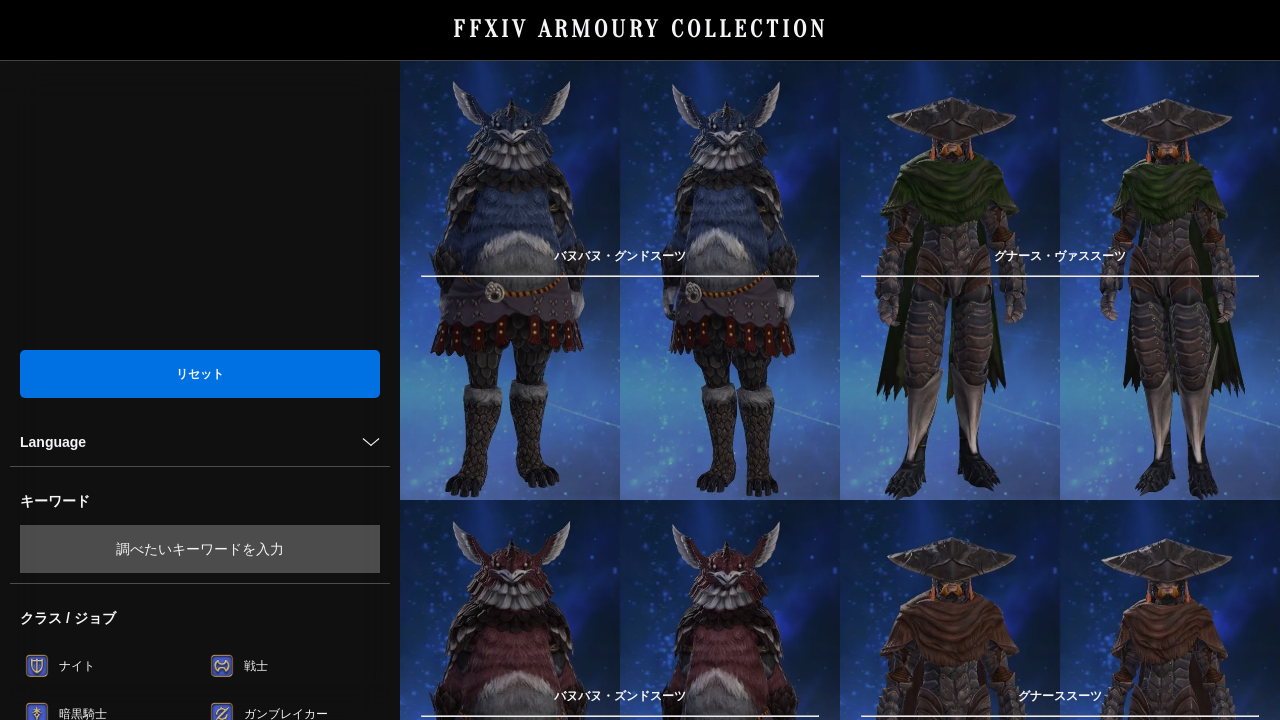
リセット (200, 374)
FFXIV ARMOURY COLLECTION (640, 29)
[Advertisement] (200, 205)
